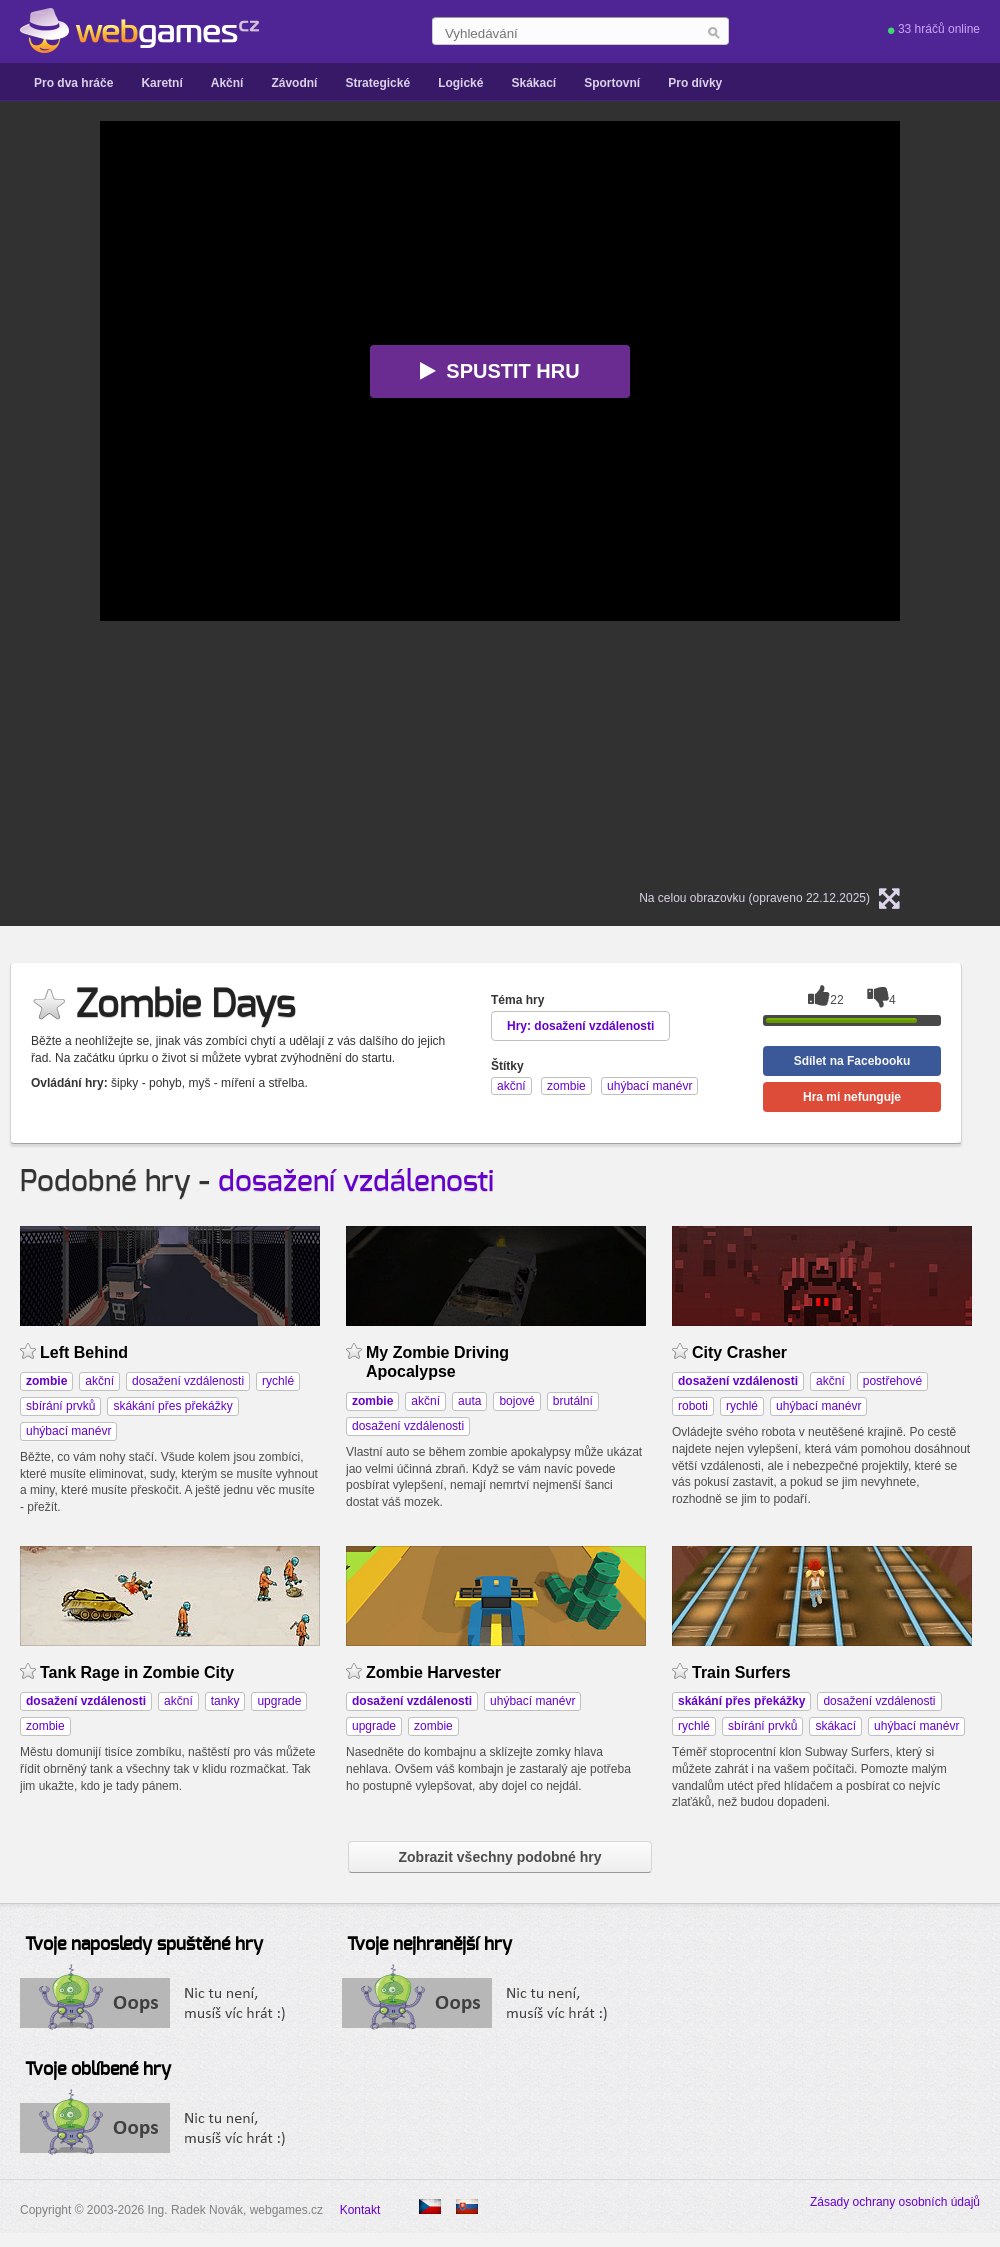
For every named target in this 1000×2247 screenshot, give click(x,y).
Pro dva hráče (73, 83)
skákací (835, 1726)
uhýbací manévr (68, 1431)
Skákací (533, 83)
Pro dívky (695, 83)
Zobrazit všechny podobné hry (499, 1857)
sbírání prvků (60, 1406)
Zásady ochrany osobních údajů (895, 2202)
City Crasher (739, 1352)
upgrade (279, 1701)
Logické (460, 83)
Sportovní (612, 83)
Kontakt (360, 2210)
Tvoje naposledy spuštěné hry (144, 1945)
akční (99, 1381)
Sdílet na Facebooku (852, 1061)
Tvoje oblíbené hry (98, 2070)
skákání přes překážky (172, 1406)
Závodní (294, 83)
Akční (227, 83)
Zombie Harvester (433, 1672)
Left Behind (84, 1352)
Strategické (377, 83)
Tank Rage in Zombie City (137, 1672)
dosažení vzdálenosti (356, 1182)
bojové (516, 1401)
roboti (693, 1406)
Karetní (161, 83)
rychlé (278, 1381)
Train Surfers (741, 1672)
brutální (573, 1401)
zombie (45, 1726)
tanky (225, 1701)
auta (469, 1401)
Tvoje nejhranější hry (429, 1945)
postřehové (892, 1381)
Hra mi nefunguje (852, 1097)
